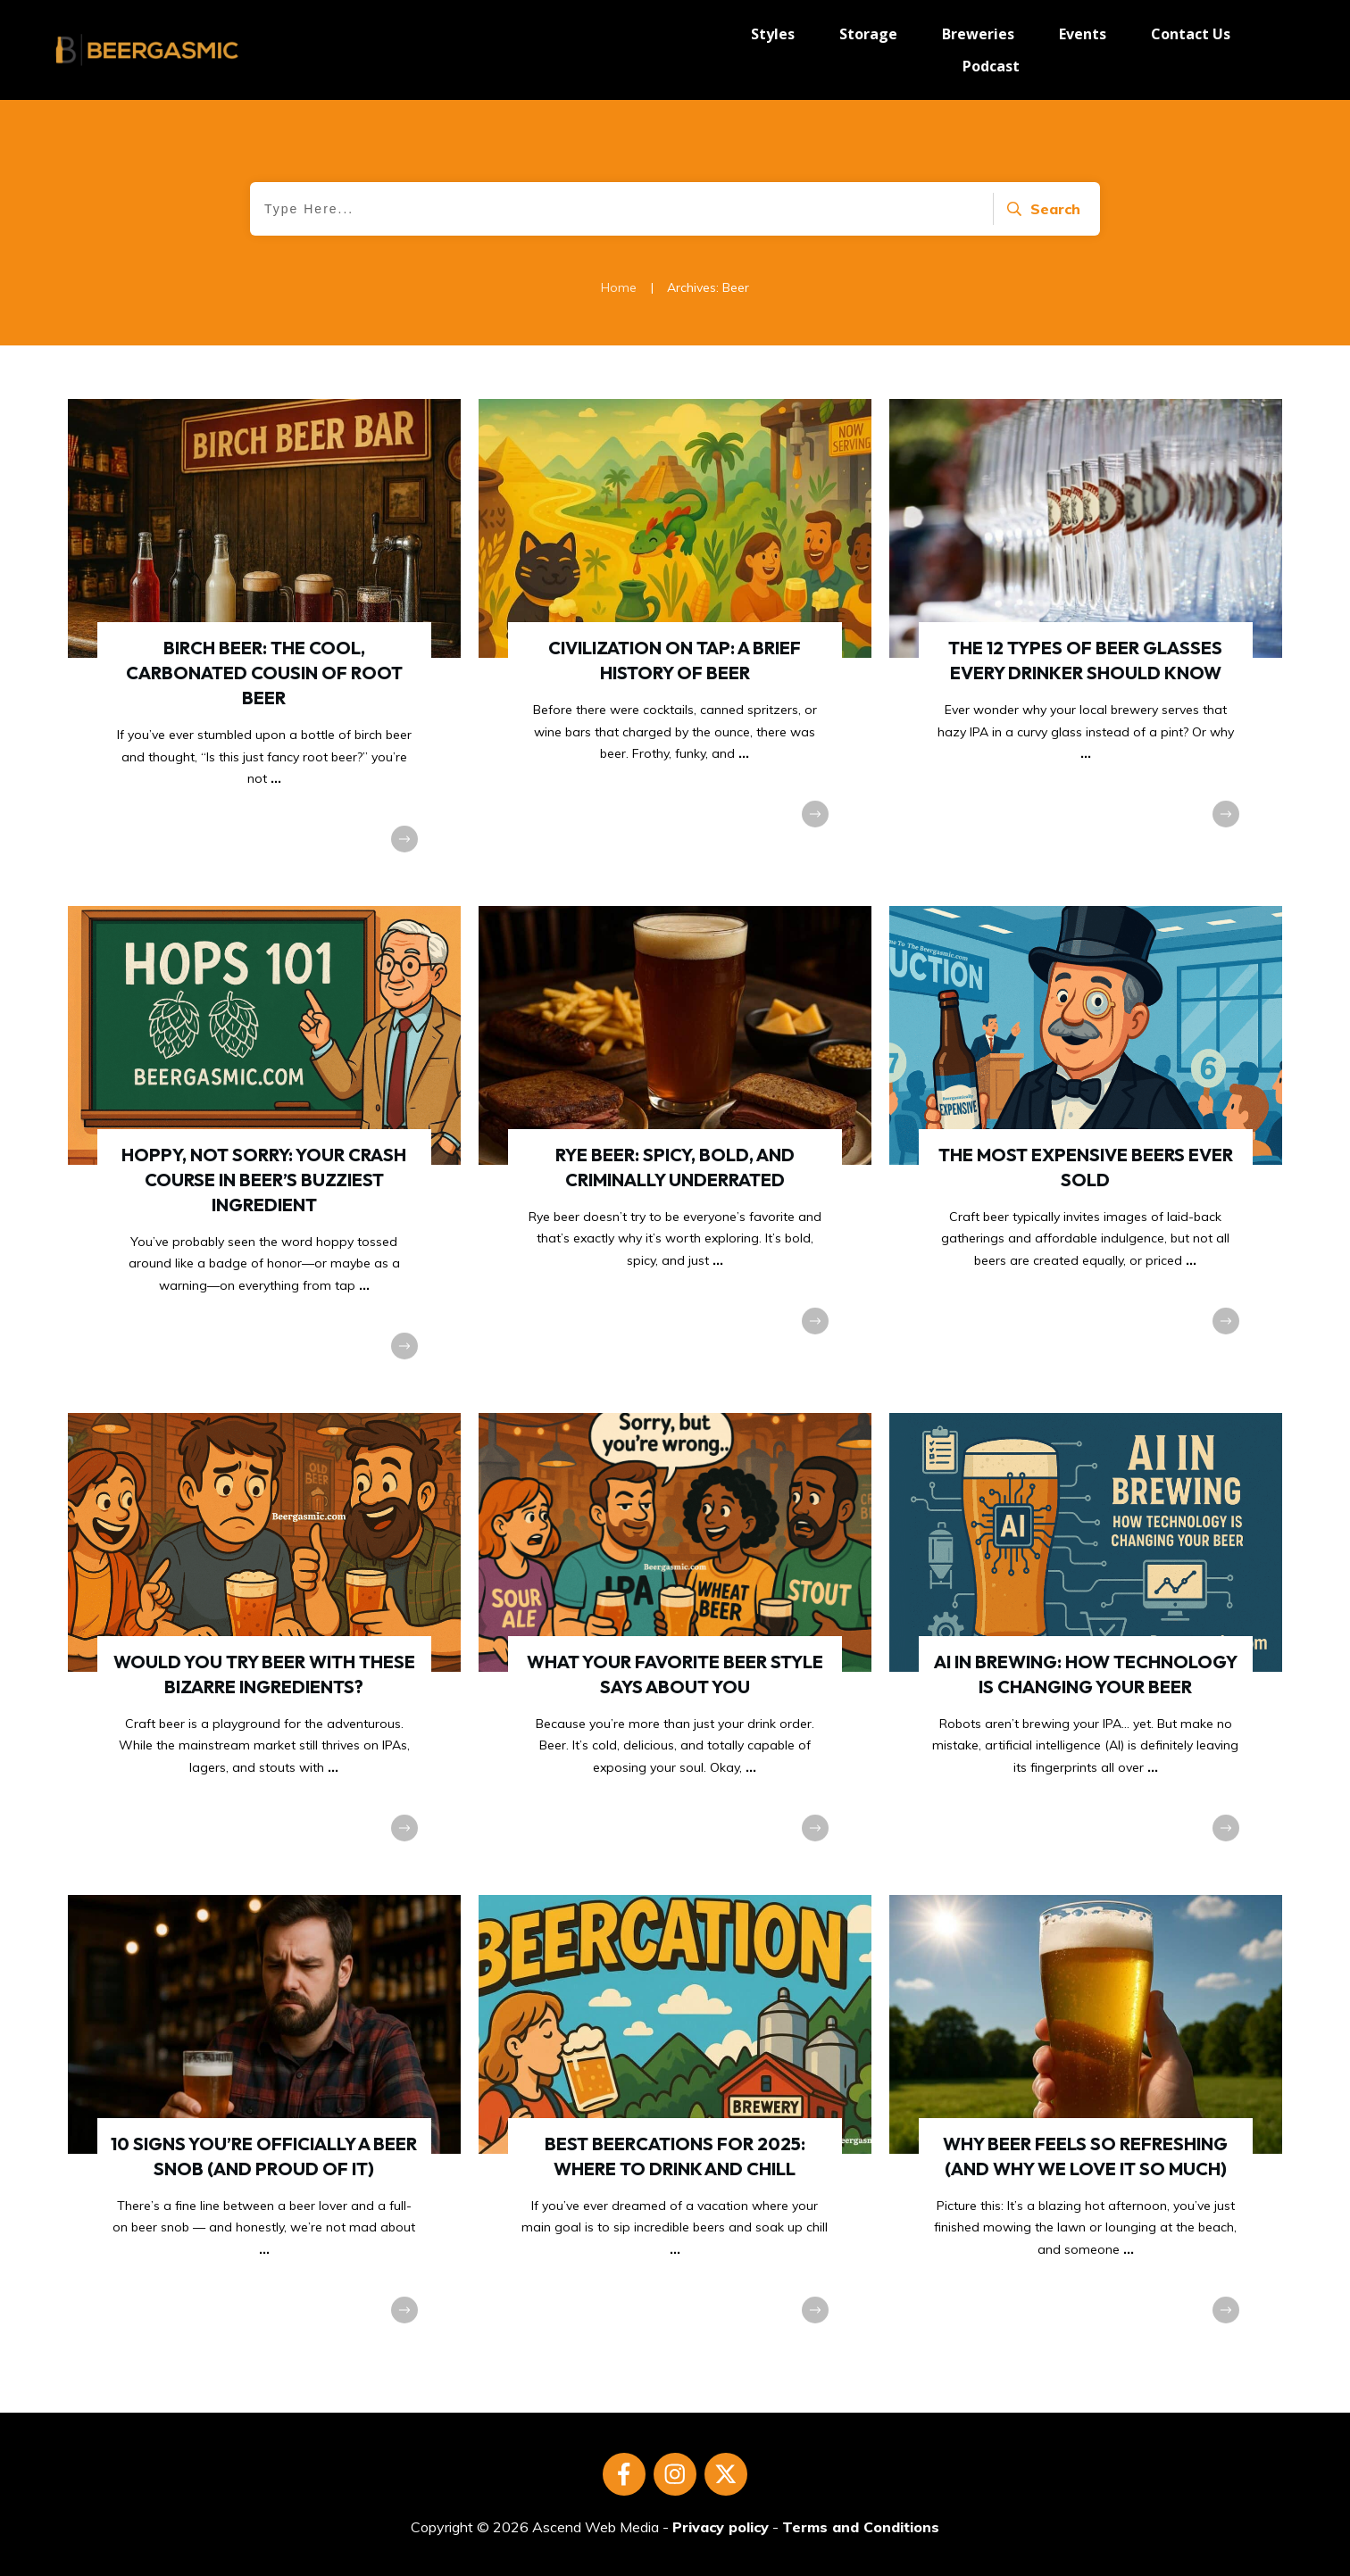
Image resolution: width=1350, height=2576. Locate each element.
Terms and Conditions (860, 2527)
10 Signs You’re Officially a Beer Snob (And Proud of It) (264, 2127)
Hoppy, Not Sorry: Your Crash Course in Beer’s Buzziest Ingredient (264, 1150)
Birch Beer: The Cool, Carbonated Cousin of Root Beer (264, 643)
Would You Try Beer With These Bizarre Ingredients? (264, 1645)
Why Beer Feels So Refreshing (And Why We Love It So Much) (1085, 2127)
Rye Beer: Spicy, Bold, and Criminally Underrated (675, 1150)
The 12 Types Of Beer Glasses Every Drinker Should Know (1085, 643)
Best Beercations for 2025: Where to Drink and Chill (675, 2127)
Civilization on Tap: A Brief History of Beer (675, 643)
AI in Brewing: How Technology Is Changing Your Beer (1085, 1645)
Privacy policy (720, 2527)
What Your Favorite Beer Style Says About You (675, 1645)
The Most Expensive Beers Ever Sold (1085, 1150)
